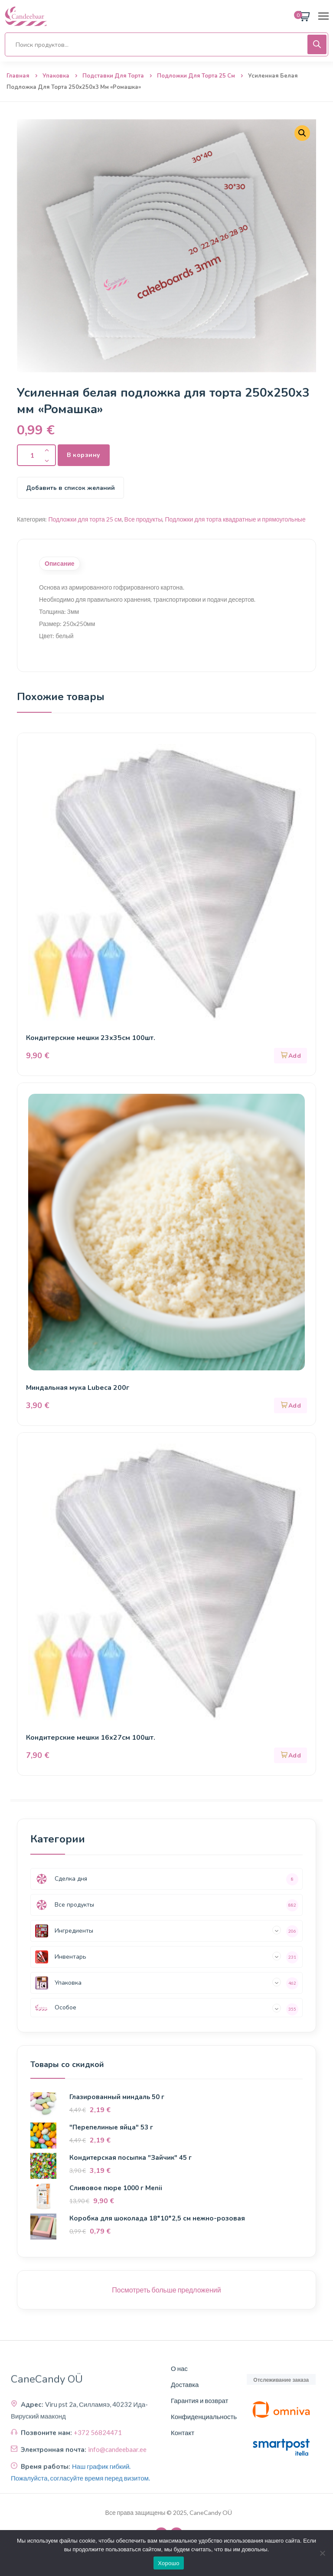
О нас (179, 2368)
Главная (18, 76)
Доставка (185, 2384)
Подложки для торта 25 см (196, 76)
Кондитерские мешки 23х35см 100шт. (91, 1038)
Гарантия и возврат (199, 2400)
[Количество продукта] (36, 455)
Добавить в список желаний (70, 488)
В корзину (84, 455)
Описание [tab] (60, 563)
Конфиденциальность (204, 2416)
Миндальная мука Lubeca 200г (77, 1387)
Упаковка (55, 76)
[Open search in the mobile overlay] (166, 44)
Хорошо (168, 2563)
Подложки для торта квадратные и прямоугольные (235, 519)
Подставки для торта (113, 76)
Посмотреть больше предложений (166, 2290)
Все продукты (143, 519)
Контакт (182, 2432)
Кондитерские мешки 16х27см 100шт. (91, 1737)
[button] (290, 1055)
